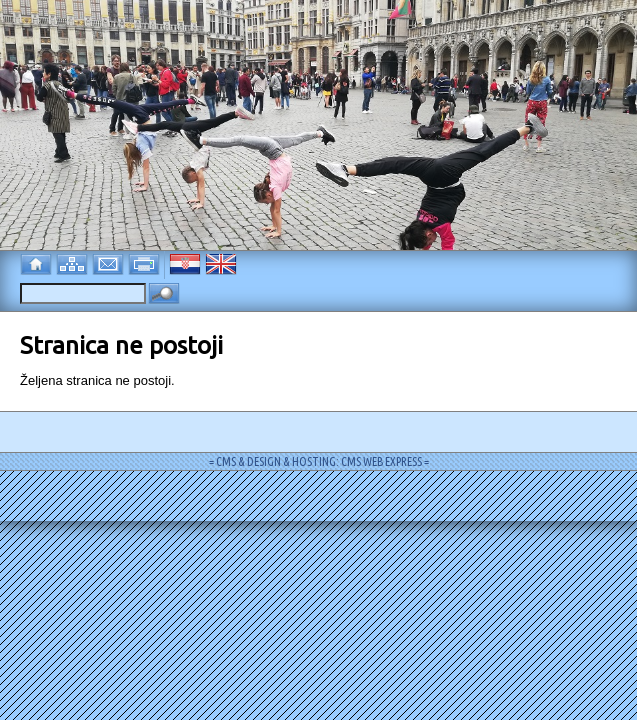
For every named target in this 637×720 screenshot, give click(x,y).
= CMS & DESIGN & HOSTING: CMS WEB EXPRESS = (319, 461)
